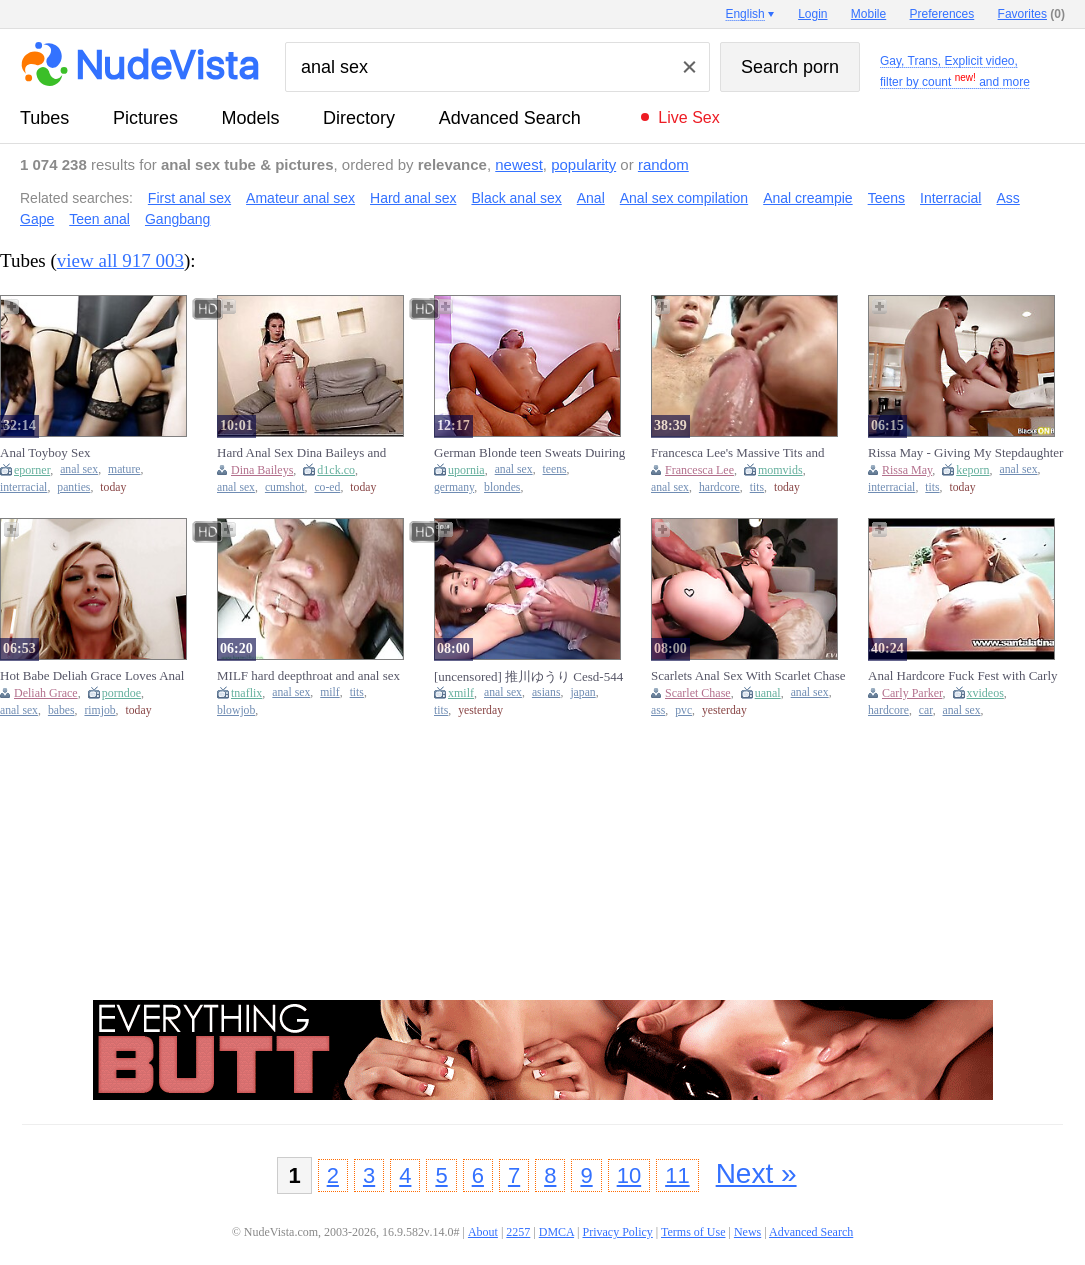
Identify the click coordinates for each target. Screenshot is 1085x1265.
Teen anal (99, 219)
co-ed (327, 487)
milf (329, 692)
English (744, 14)
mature (124, 469)
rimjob (99, 710)
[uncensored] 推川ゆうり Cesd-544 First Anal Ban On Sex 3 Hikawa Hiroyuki (528, 676)
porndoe (121, 693)
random (663, 164)
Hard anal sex (413, 198)
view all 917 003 (120, 260)
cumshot (285, 487)
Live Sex (688, 117)
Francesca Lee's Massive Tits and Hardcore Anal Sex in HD (737, 453)
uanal (768, 693)
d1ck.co (336, 470)
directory (359, 118)
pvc (683, 710)
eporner (32, 470)
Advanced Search (510, 118)
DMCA (556, 1232)
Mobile (868, 14)
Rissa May (907, 470)
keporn (972, 470)
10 (629, 1175)
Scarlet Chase (698, 693)
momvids (780, 470)
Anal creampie (808, 198)
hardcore (719, 487)
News (747, 1232)
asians (546, 692)
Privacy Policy (617, 1232)
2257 (518, 1232)
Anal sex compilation (684, 198)
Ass (1007, 198)
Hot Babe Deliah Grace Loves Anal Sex (92, 676)
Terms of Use (693, 1232)
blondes (502, 487)
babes (61, 710)
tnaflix (246, 693)
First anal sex (189, 198)
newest (519, 164)
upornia (466, 470)
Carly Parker (912, 693)
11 (677, 1175)
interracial (23, 487)
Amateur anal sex (300, 198)
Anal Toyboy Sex (45, 452)
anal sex (79, 469)
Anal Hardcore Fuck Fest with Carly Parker (963, 676)
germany (454, 487)
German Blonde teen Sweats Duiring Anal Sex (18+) (529, 453)
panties (73, 487)
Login (812, 14)
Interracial (950, 198)
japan (582, 692)
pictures (145, 118)
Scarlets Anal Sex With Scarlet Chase (748, 675)
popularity (583, 164)
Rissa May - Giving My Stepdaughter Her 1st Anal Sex (965, 453)
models (251, 118)
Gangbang (177, 219)
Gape (37, 219)
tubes (44, 118)
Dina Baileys (262, 470)
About (483, 1232)
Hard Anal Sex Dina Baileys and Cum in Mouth (301, 453)
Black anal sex (516, 198)
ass (658, 710)
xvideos (985, 693)
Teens (886, 198)
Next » (756, 1173)
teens (555, 469)
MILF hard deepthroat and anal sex (308, 675)
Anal (591, 198)
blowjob (236, 710)
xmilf (461, 693)
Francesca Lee (699, 470)
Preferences (942, 14)
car (926, 710)
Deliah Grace (46, 693)
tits (757, 487)
